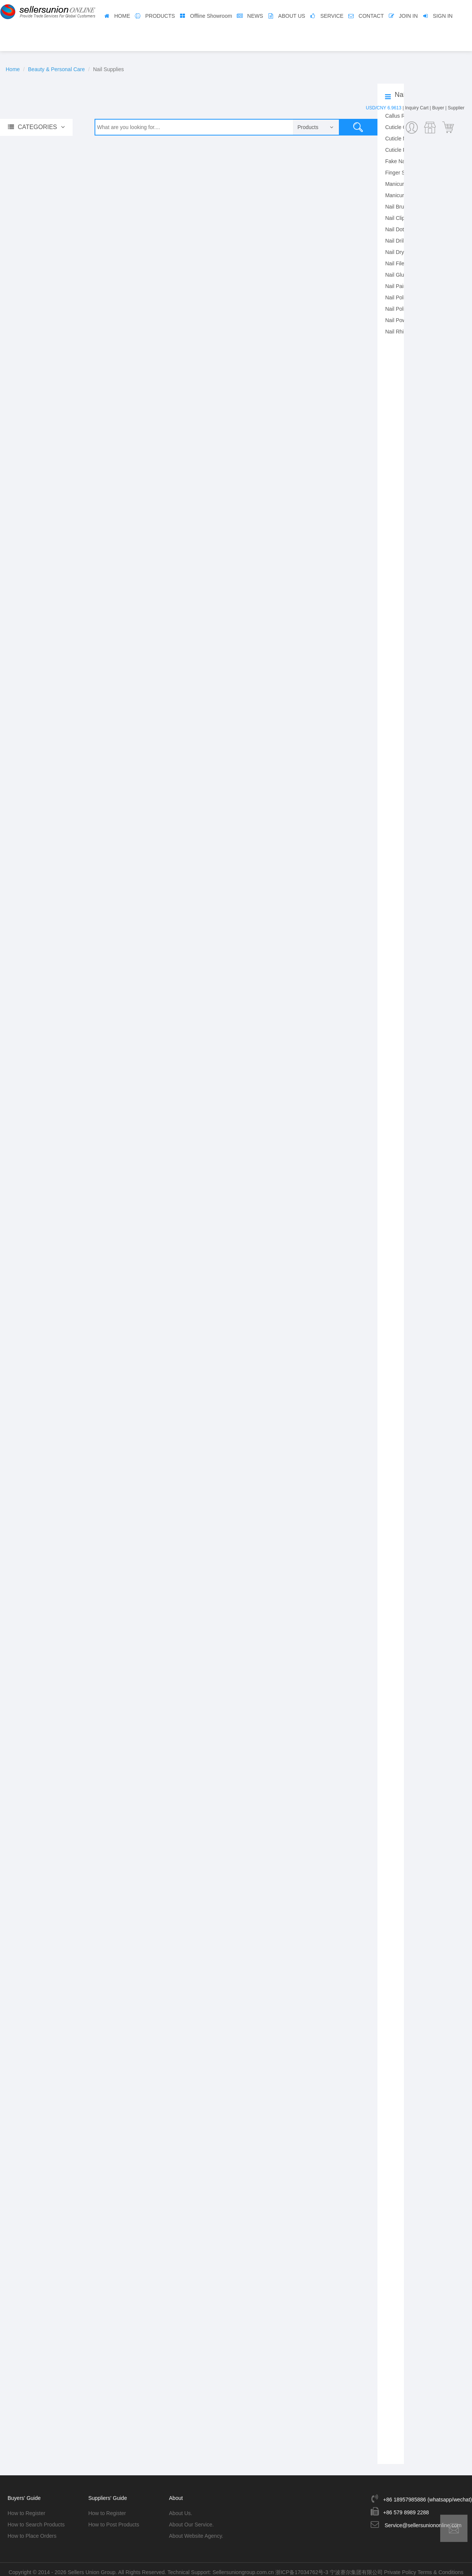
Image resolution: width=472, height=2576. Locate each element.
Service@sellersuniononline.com (423, 2520)
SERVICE (331, 16)
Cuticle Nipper (401, 138)
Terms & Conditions (440, 2567)
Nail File (394, 263)
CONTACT (371, 16)
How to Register (26, 2508)
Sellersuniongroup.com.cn (243, 2567)
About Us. (180, 2508)
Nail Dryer (396, 252)
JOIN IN (408, 16)
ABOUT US (291, 16)
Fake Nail (396, 161)
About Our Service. (191, 2519)
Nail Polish (397, 297)
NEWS (255, 16)
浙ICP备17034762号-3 (301, 2567)
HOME (122, 16)
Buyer (438, 108)
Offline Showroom (211, 16)
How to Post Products (113, 2519)
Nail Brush (397, 207)
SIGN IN (443, 16)
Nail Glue (396, 275)
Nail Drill (395, 241)
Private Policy (400, 2567)
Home (13, 69)
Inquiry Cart (417, 108)
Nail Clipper (398, 218)
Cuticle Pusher (402, 150)
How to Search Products (36, 2519)
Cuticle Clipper (402, 127)
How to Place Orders (32, 2531)
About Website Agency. (196, 2531)
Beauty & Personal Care (56, 69)
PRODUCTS (160, 16)
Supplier (456, 108)
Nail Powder (399, 320)
